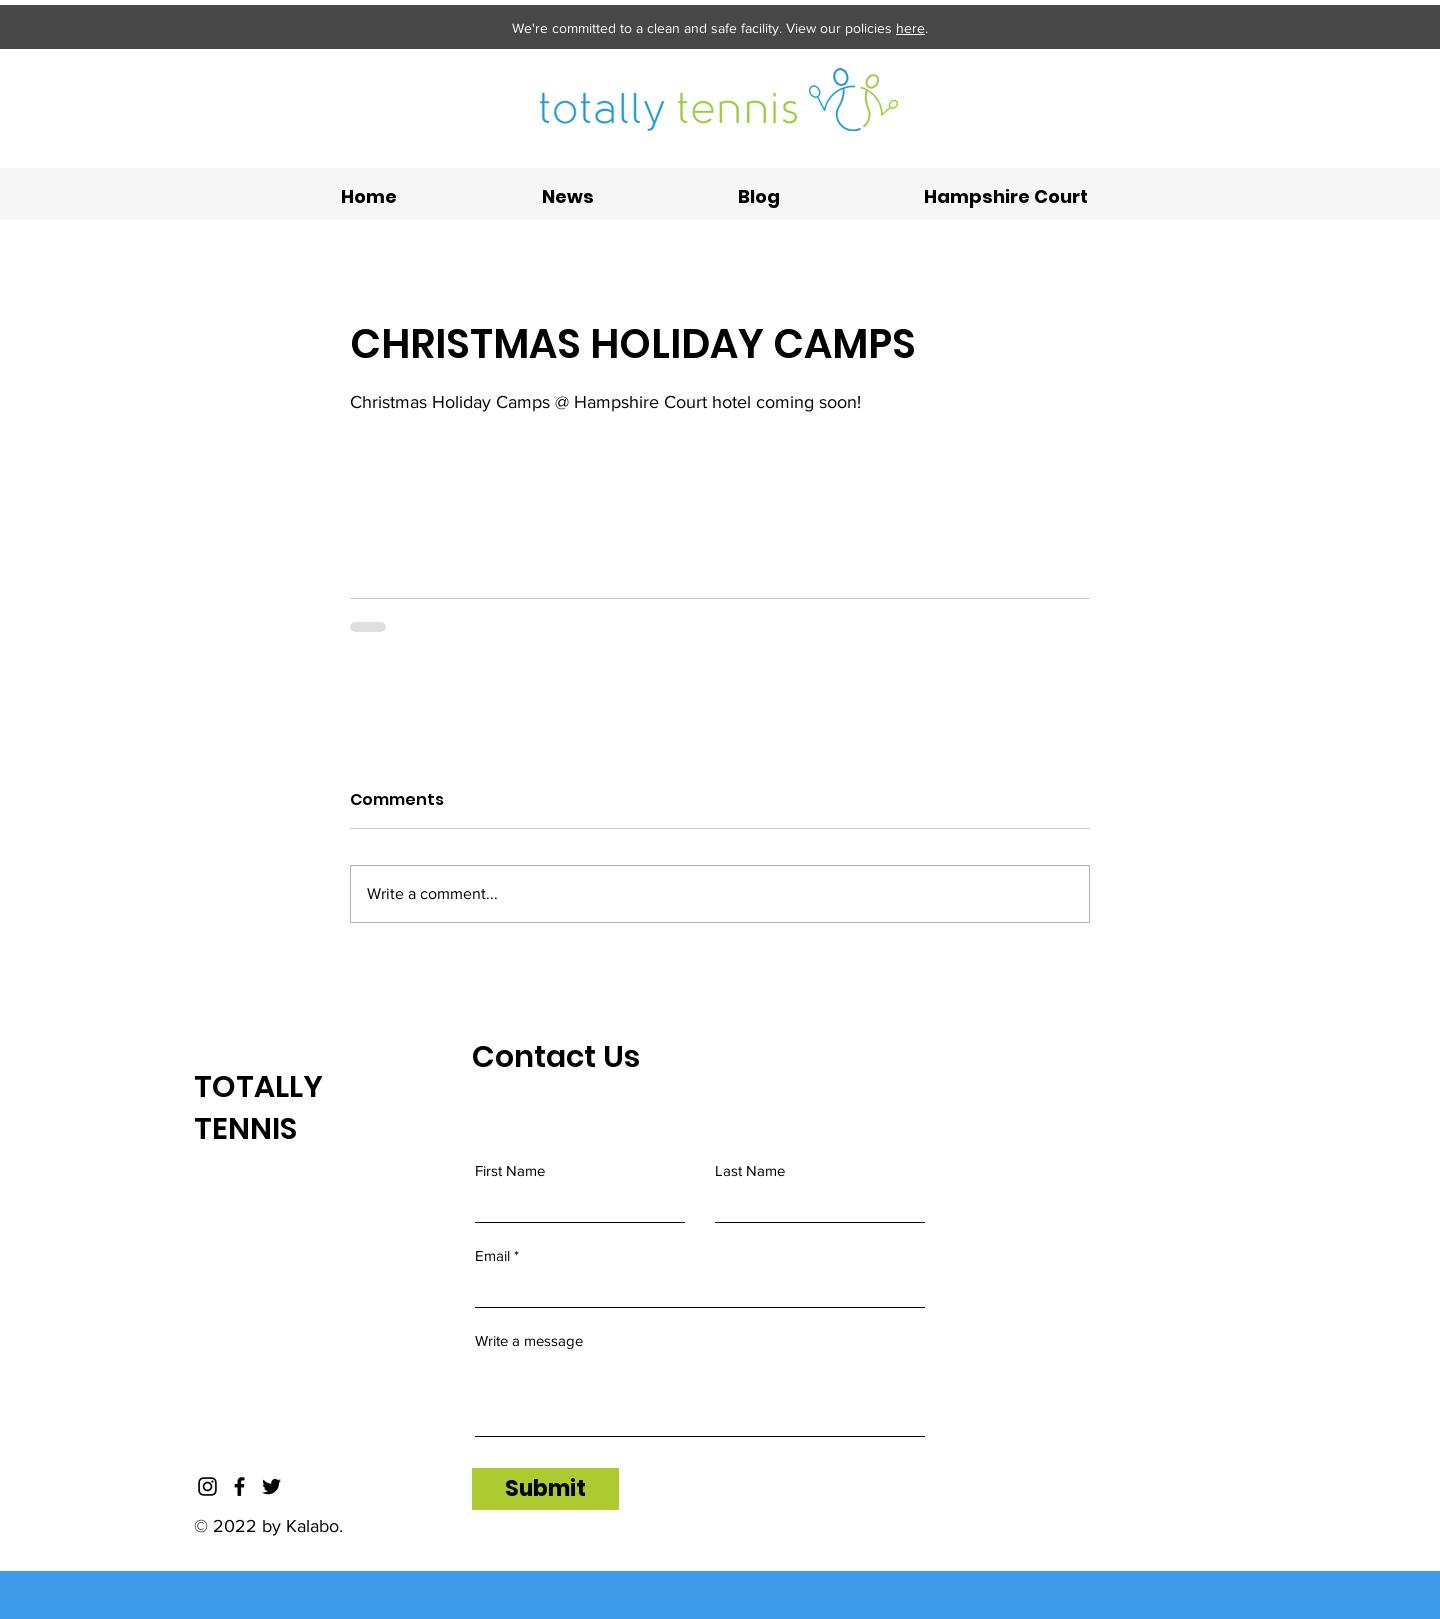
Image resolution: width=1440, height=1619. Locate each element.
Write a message (529, 1340)
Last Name (750, 1170)
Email (492, 1255)
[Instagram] (207, 1486)
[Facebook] (239, 1486)
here (910, 28)
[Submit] (545, 1489)
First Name (510, 1170)
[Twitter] (271, 1486)
